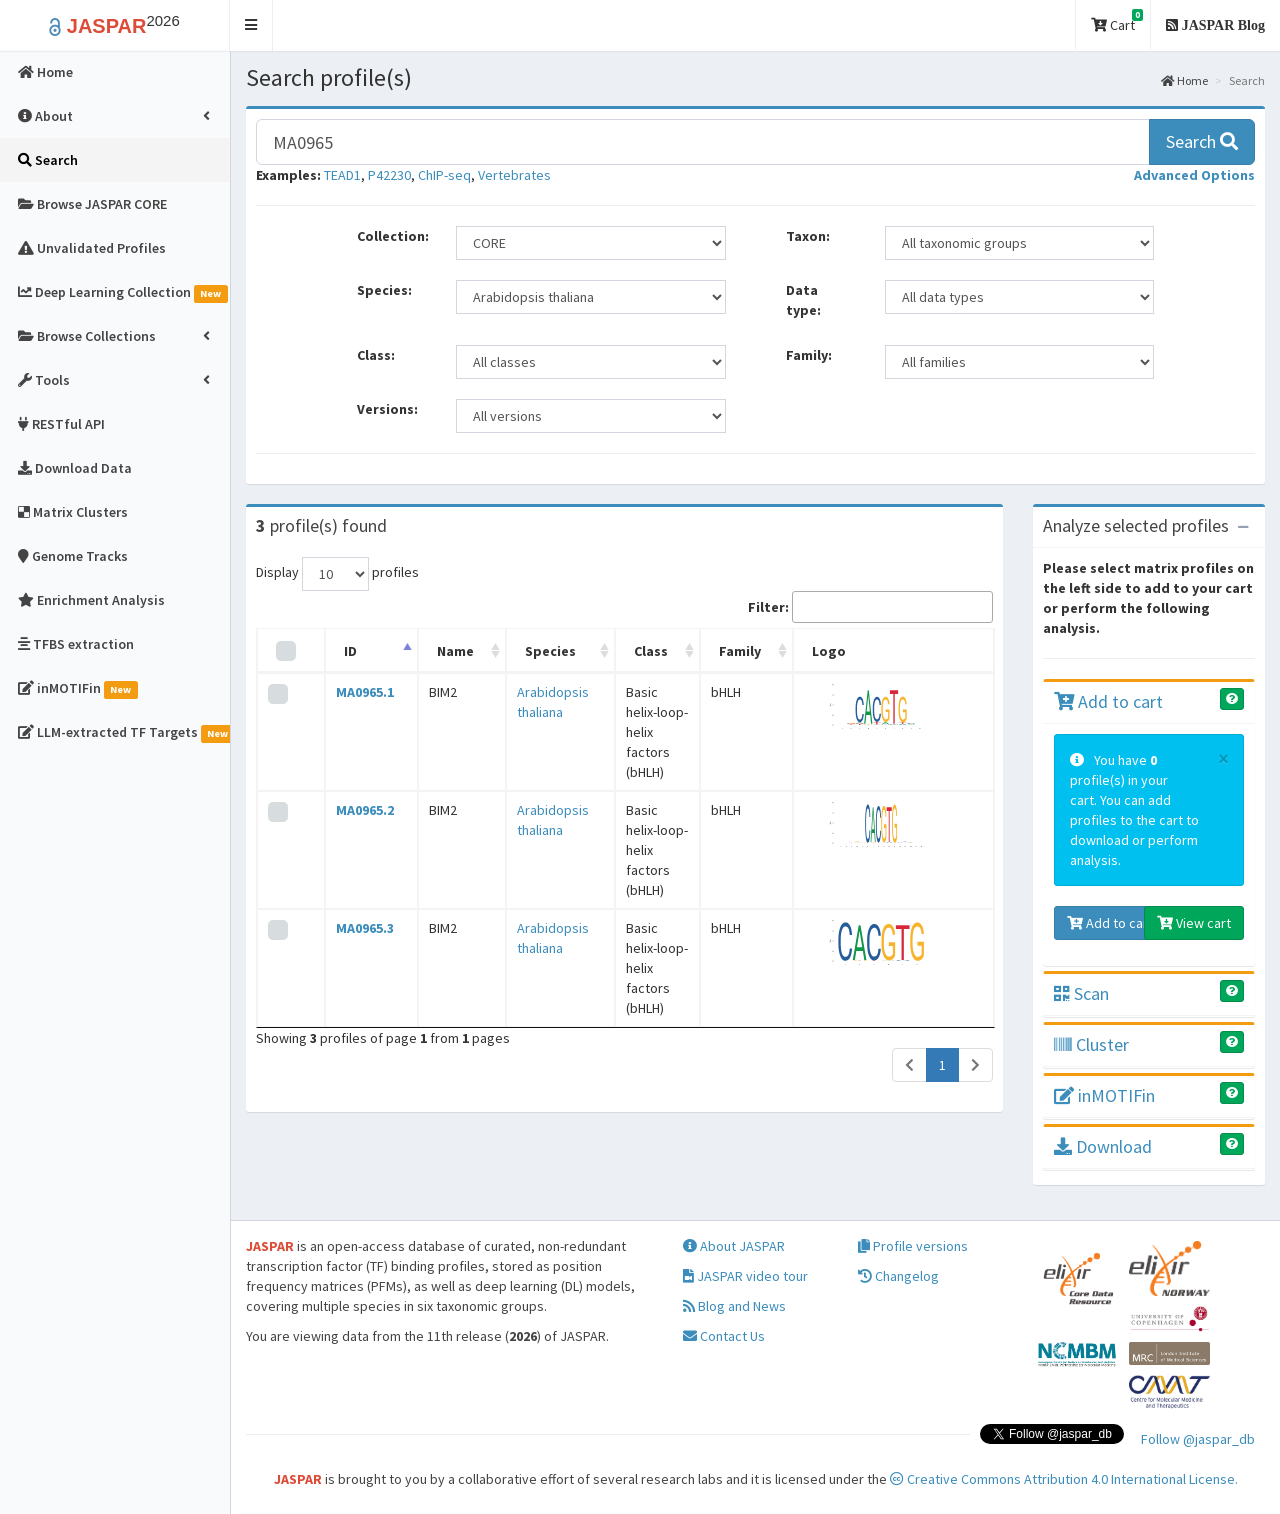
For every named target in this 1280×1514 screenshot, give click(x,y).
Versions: (387, 409)
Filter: (870, 607)
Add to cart (1108, 701)
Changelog (898, 1276)
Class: (376, 355)
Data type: (803, 300)
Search (1202, 141)
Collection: (393, 236)
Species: (384, 290)
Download (1103, 1146)
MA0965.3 (355, 828)
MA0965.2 (355, 760)
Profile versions (913, 1246)
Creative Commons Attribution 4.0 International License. (1064, 1479)
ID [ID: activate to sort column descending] (340, 651)
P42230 (389, 175)
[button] (251, 25)
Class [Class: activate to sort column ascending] (624, 651)
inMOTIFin (1104, 1095)
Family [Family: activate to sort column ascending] (781, 651)
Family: (809, 355)
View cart (1194, 923)
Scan (1081, 993)
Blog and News (734, 1306)
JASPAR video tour (745, 1276)
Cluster (1091, 1044)
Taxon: (808, 236)
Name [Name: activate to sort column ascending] (432, 651)
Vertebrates (514, 175)
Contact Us (724, 1336)
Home (1184, 80)
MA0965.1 (355, 692)
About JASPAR (734, 1246)
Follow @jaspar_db (1198, 1439)
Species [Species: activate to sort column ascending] (514, 651)
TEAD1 (342, 175)
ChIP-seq (444, 175)
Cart (1117, 21)
